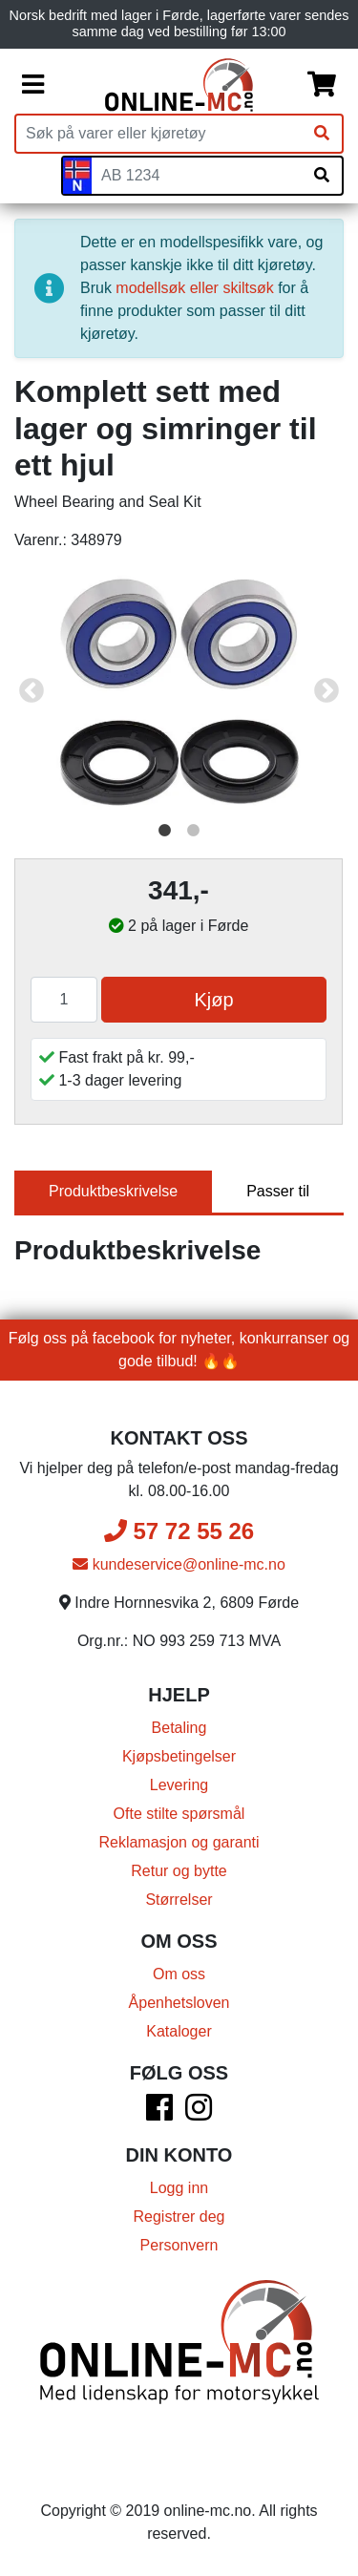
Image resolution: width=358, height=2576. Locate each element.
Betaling (179, 1728)
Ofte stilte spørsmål (179, 1813)
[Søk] (322, 133)
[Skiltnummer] (197, 176)
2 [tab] (193, 830)
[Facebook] (159, 2113)
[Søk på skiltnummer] (322, 175)
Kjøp (213, 999)
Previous (31, 691)
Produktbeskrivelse (113, 1191)
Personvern (179, 2245)
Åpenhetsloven (179, 2003)
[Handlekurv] (322, 85)
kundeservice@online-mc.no (179, 1564)
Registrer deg (178, 2216)
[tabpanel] (179, 690)
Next (326, 691)
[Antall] (64, 1000)
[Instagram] (198, 2113)
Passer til (277, 1191)
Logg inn (179, 2188)
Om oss (179, 1974)
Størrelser (178, 1899)
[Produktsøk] (159, 134)
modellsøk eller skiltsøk (194, 288)
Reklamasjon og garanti (178, 1842)
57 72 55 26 (179, 1531)
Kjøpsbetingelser (179, 1756)
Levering (179, 1785)
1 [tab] (165, 830)
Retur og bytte (179, 1871)
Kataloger (179, 2031)
